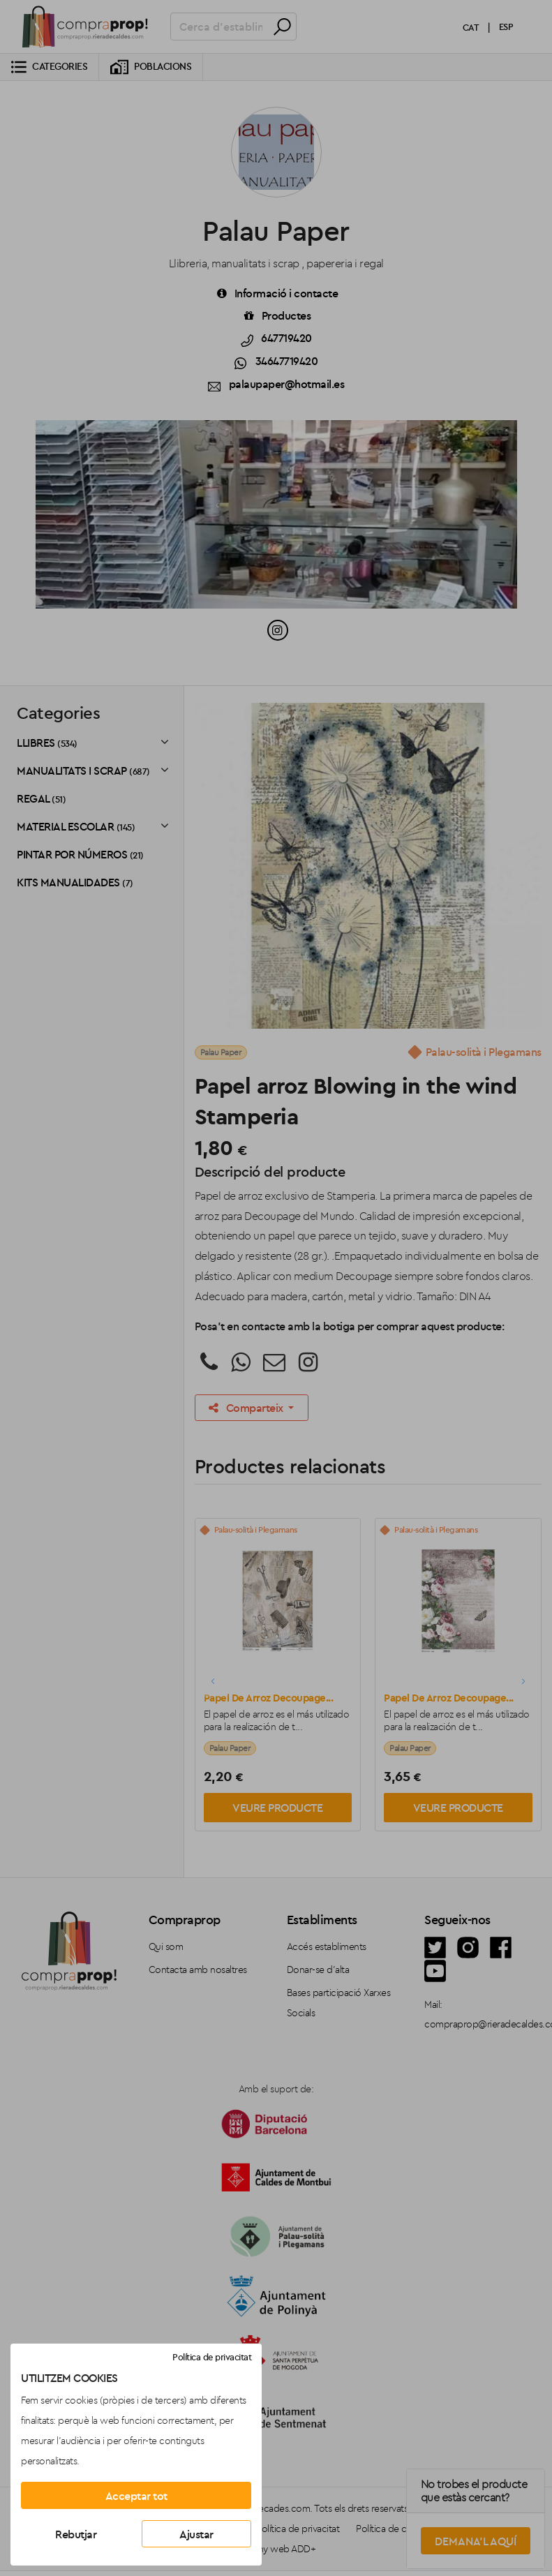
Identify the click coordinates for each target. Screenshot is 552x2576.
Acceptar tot (136, 2496)
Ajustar (196, 2534)
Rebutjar (75, 2534)
